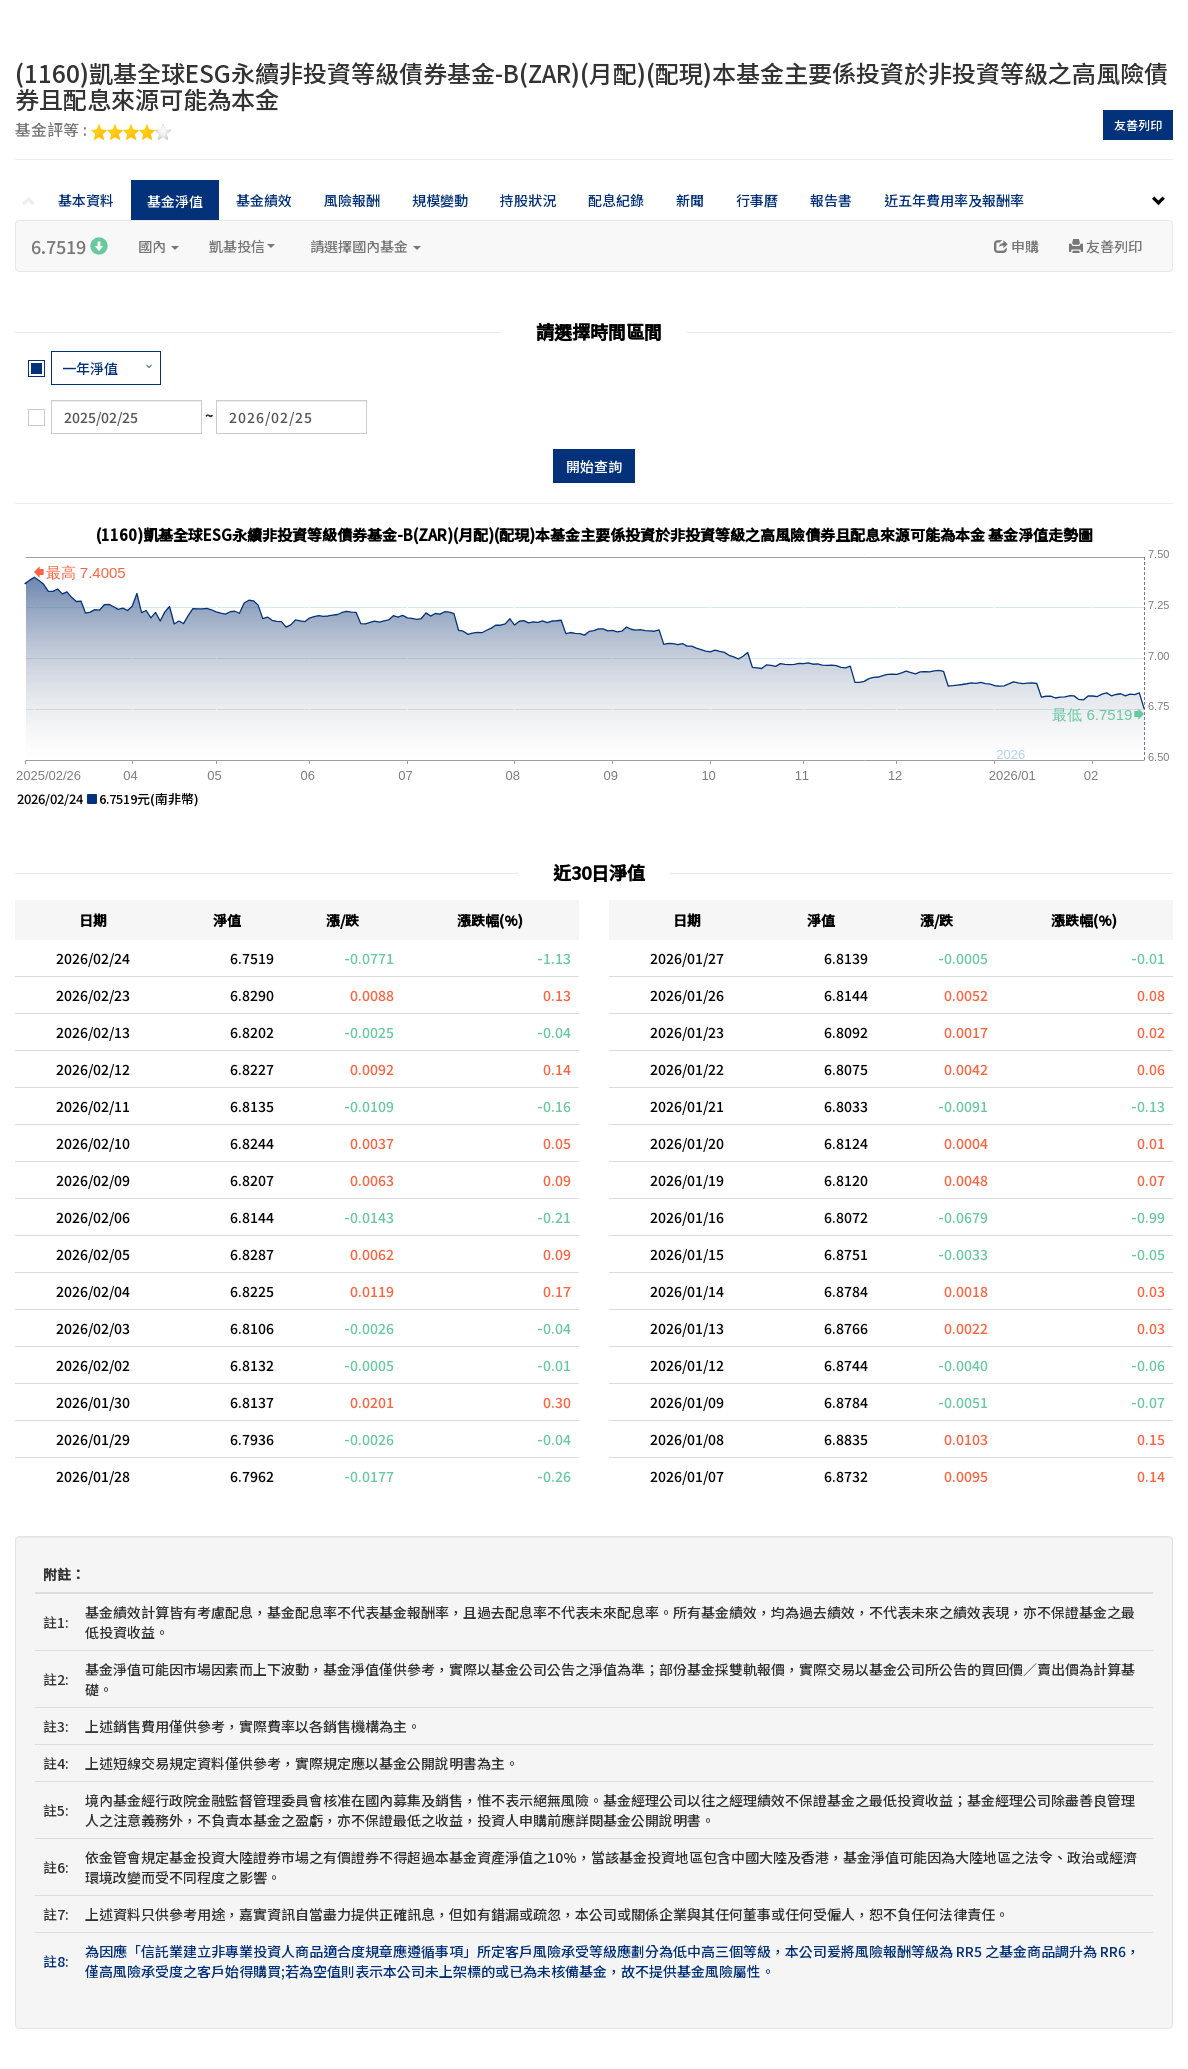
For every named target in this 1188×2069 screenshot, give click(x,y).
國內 (158, 246)
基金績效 (264, 200)
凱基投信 (242, 246)
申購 (1016, 246)
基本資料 (86, 200)
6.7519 (69, 246)
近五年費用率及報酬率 (954, 200)
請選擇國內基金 (365, 246)
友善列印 (1138, 124)
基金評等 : (93, 131)
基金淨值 (175, 201)
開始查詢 (594, 466)
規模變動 (440, 200)
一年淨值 (90, 368)
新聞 (690, 200)
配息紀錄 (616, 200)
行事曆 (757, 200)
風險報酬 (352, 200)
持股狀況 (528, 200)
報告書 (831, 200)
